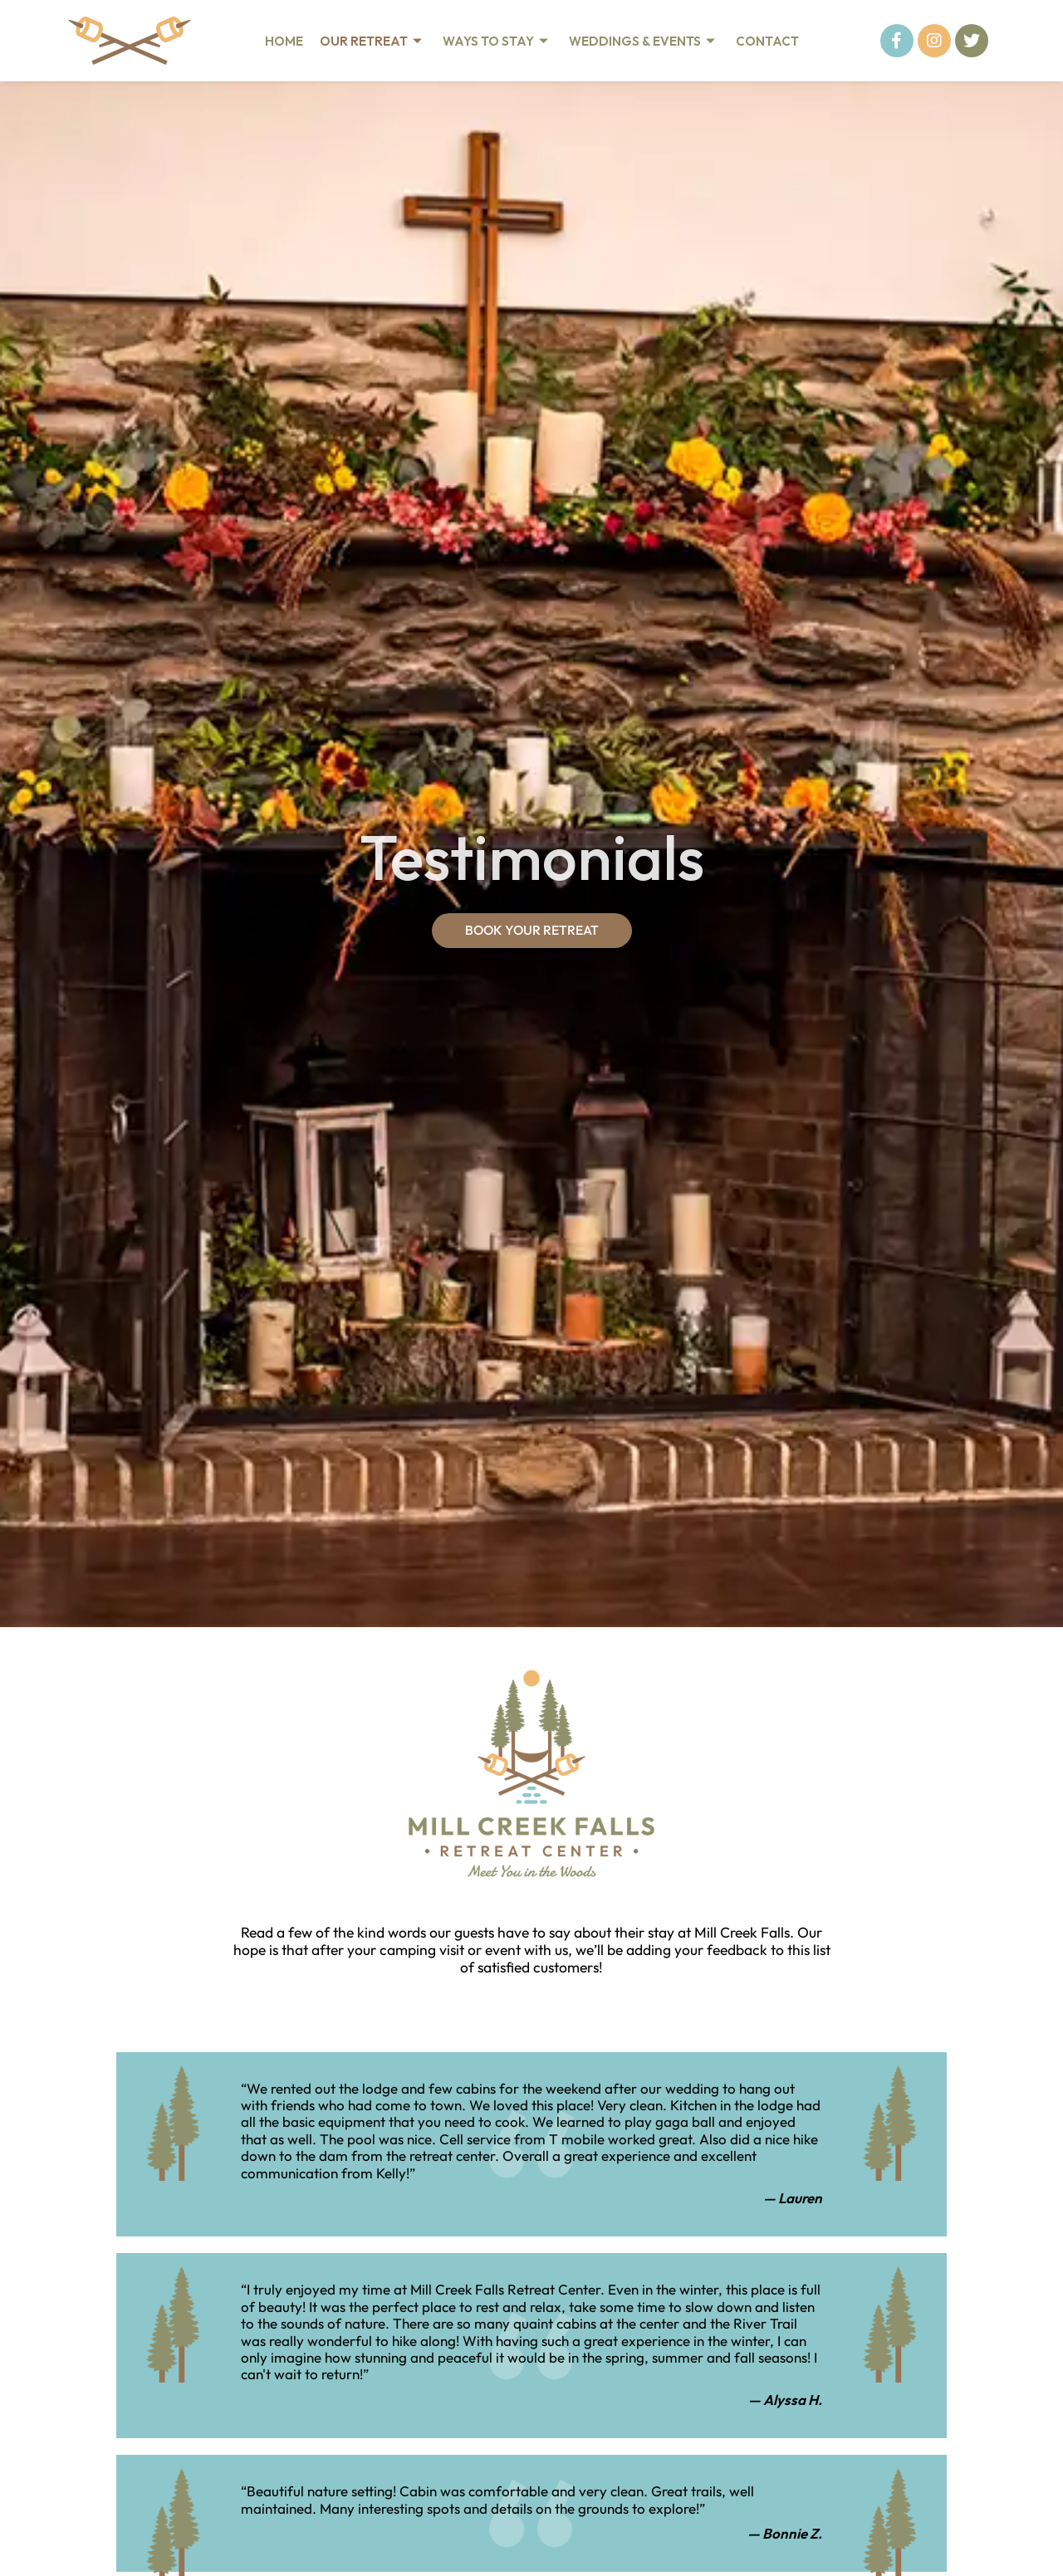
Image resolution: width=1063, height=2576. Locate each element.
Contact (767, 41)
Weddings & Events (644, 41)
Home (284, 41)
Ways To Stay (497, 41)
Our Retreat (373, 41)
